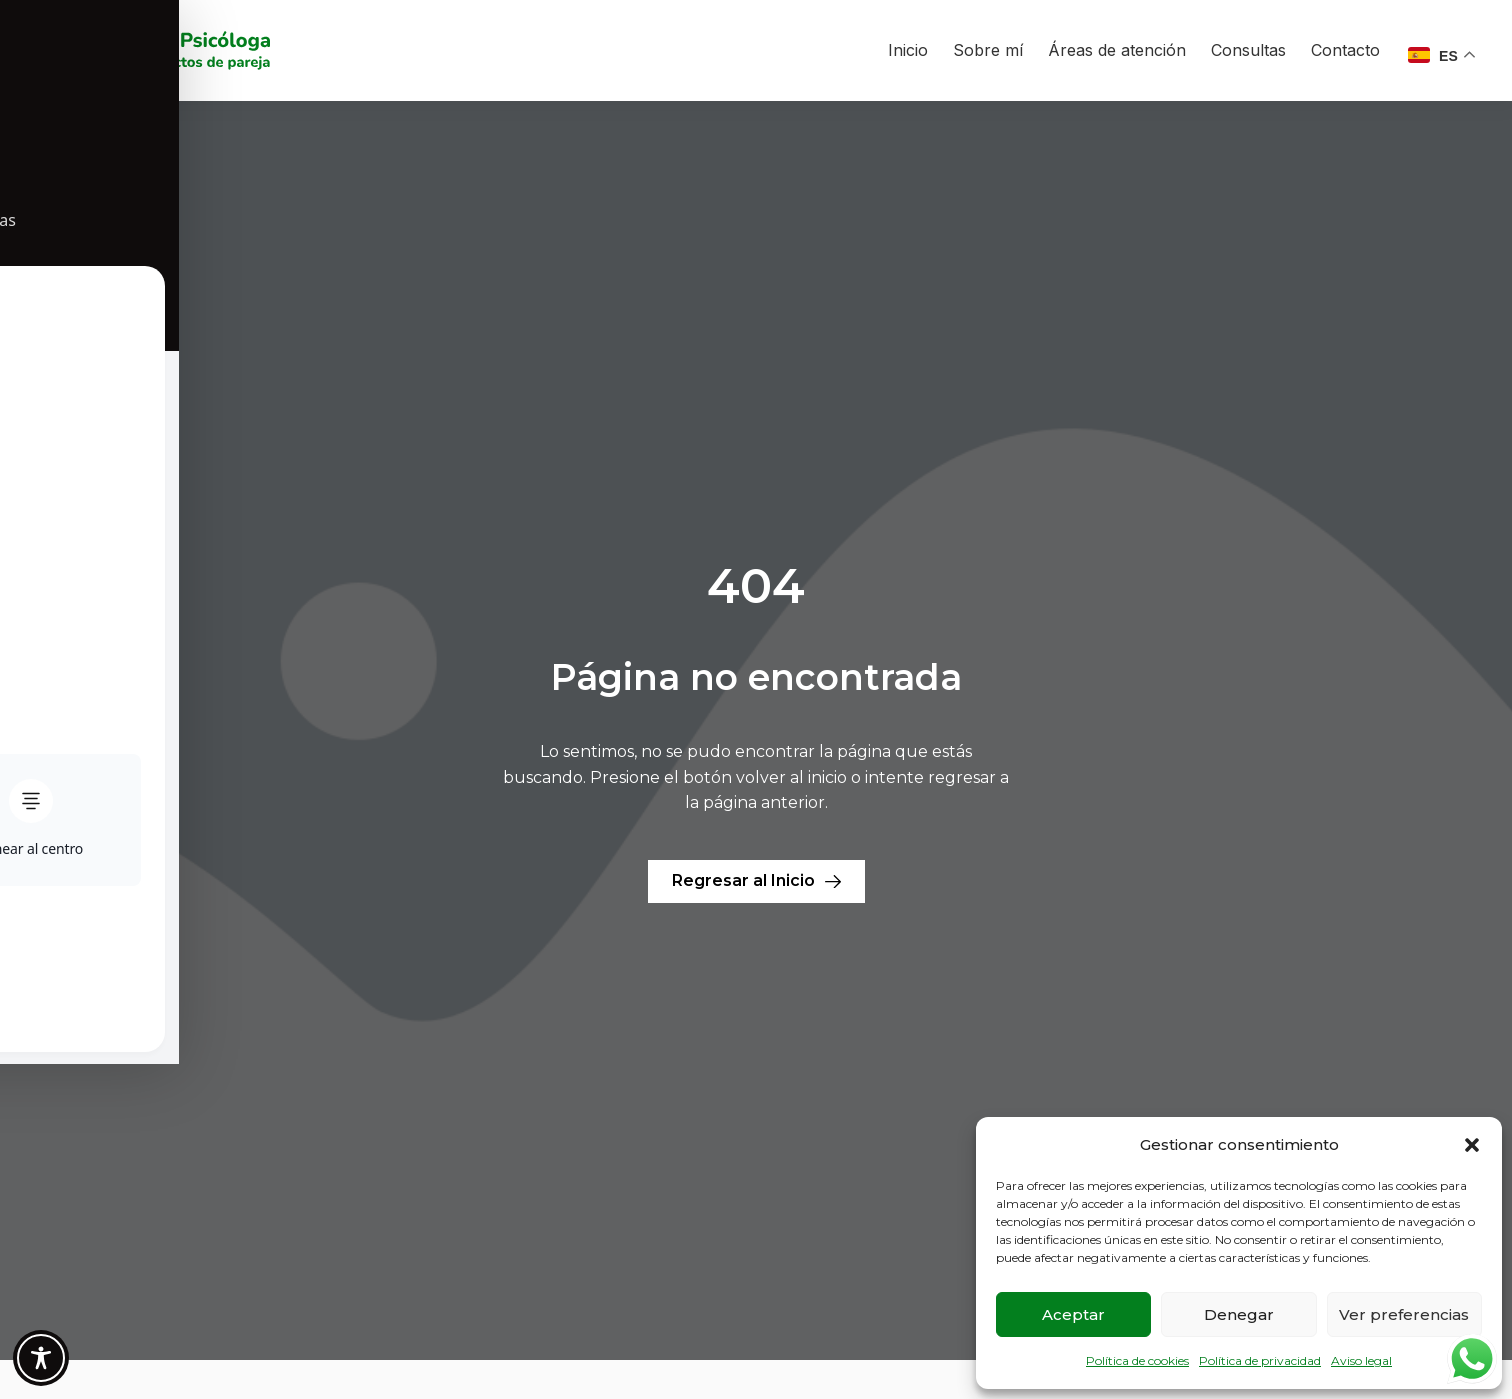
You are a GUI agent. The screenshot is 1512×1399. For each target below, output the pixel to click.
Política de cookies (1137, 1360)
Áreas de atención (1117, 50)
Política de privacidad (1260, 1360)
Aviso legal (1361, 1360)
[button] (1472, 1145)
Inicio (908, 50)
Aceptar (1073, 1314)
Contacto (1345, 50)
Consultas (1248, 50)
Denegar (1239, 1314)
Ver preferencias (1404, 1314)
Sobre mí (988, 50)
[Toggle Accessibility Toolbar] (41, 1358)
